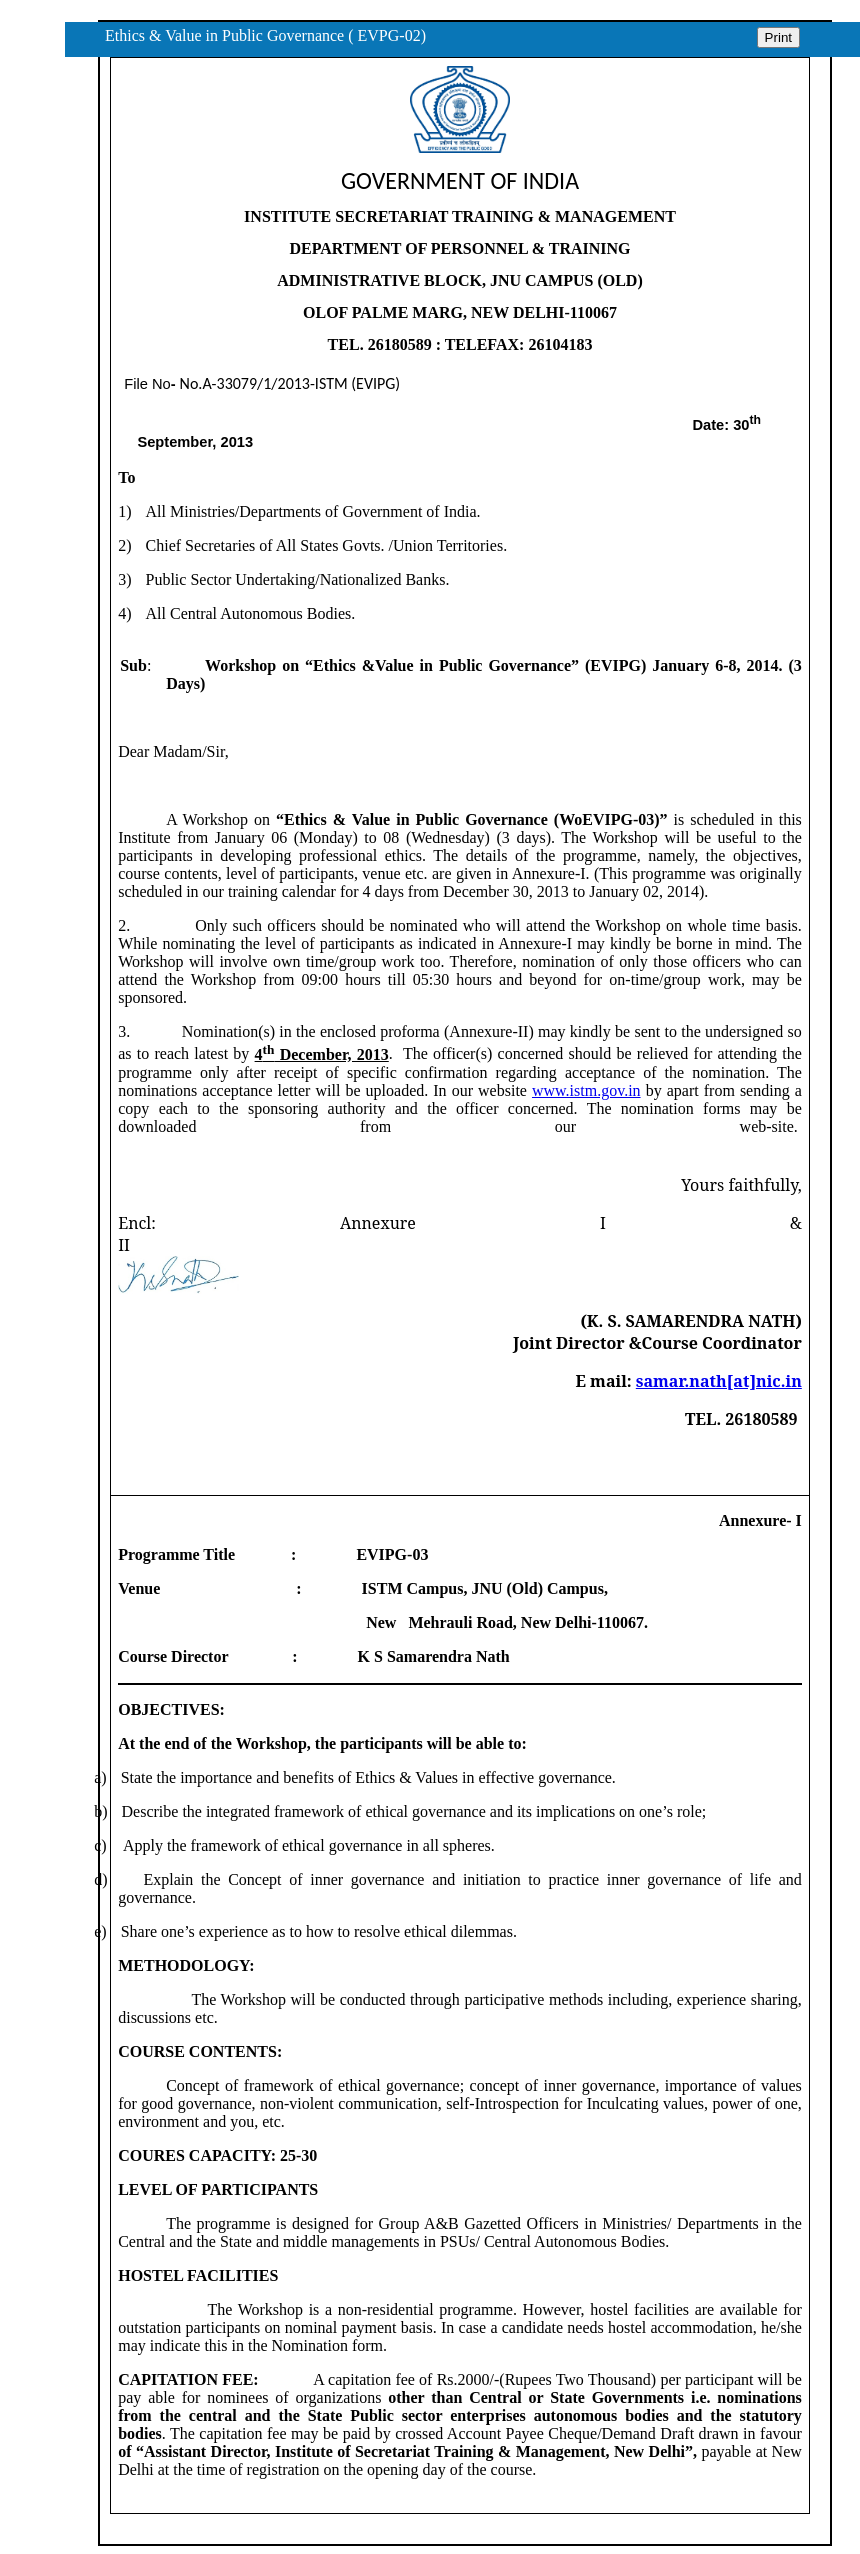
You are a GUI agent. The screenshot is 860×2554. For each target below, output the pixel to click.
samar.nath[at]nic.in (719, 1381)
